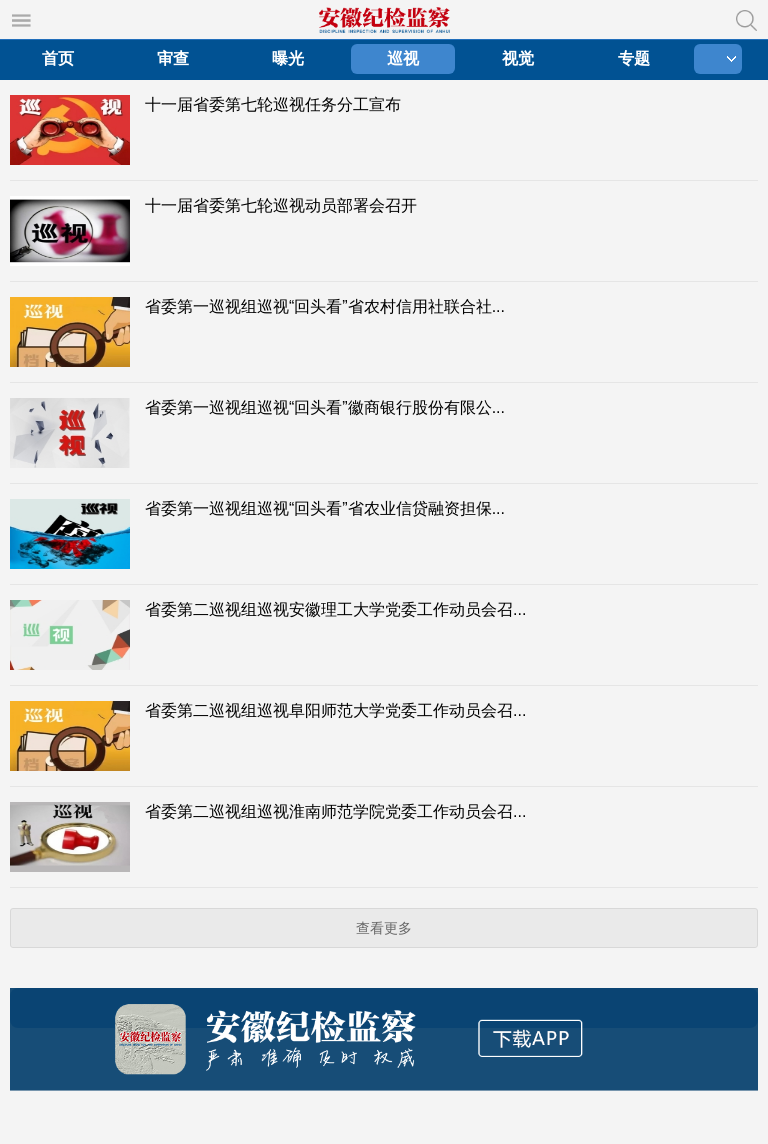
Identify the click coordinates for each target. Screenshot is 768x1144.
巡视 (403, 58)
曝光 (288, 58)
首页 (58, 58)
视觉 (518, 58)
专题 (634, 58)
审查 (173, 58)
